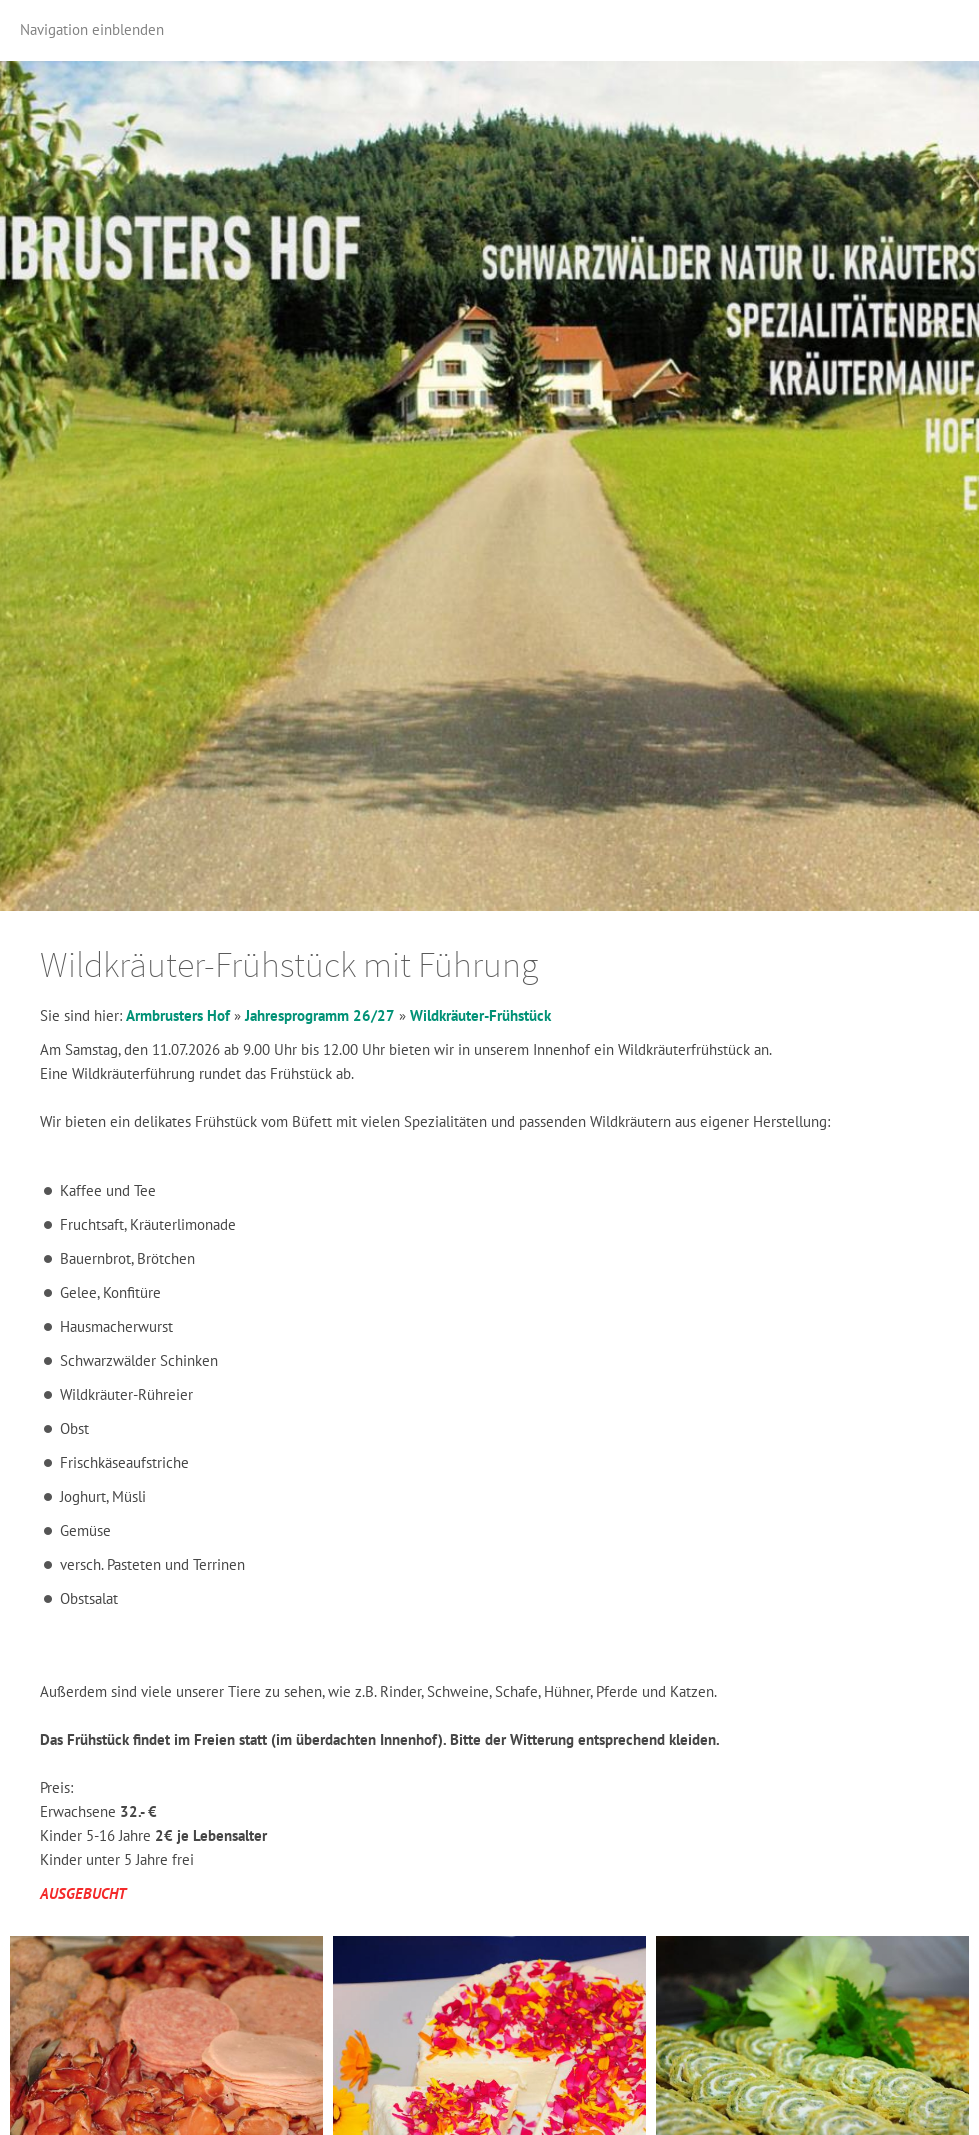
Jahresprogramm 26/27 (320, 1015)
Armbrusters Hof (178, 1015)
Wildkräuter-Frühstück (480, 1015)
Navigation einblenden (92, 29)
